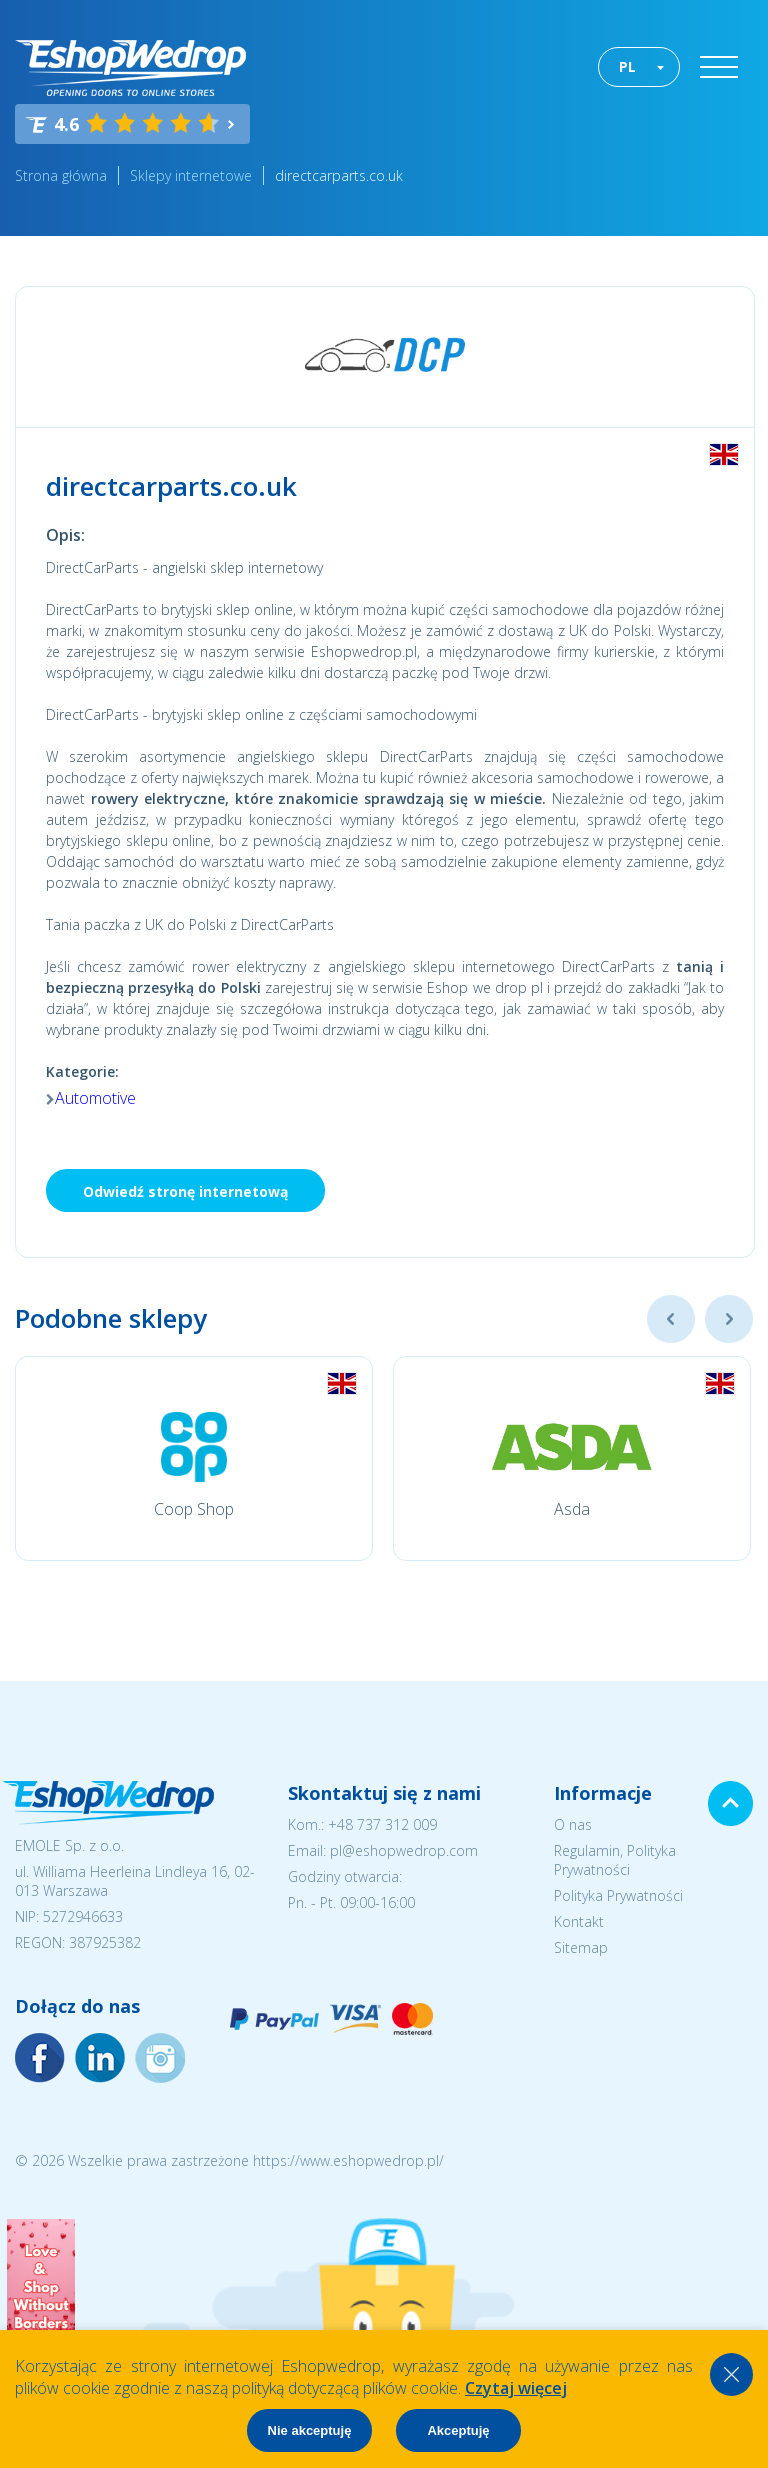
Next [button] (729, 1319)
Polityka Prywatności (618, 1895)
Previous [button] (671, 1319)
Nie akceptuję (310, 2430)
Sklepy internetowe (191, 175)
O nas (573, 1824)
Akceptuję (458, 2430)
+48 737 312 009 (382, 1824)
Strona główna (61, 175)
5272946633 (83, 1916)
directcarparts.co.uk (339, 175)
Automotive (95, 1098)
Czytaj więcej (516, 2388)
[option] (194, 1458)
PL (627, 66)
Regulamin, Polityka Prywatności (615, 1860)
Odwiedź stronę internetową (185, 1191)
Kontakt (579, 1921)
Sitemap (581, 1947)
